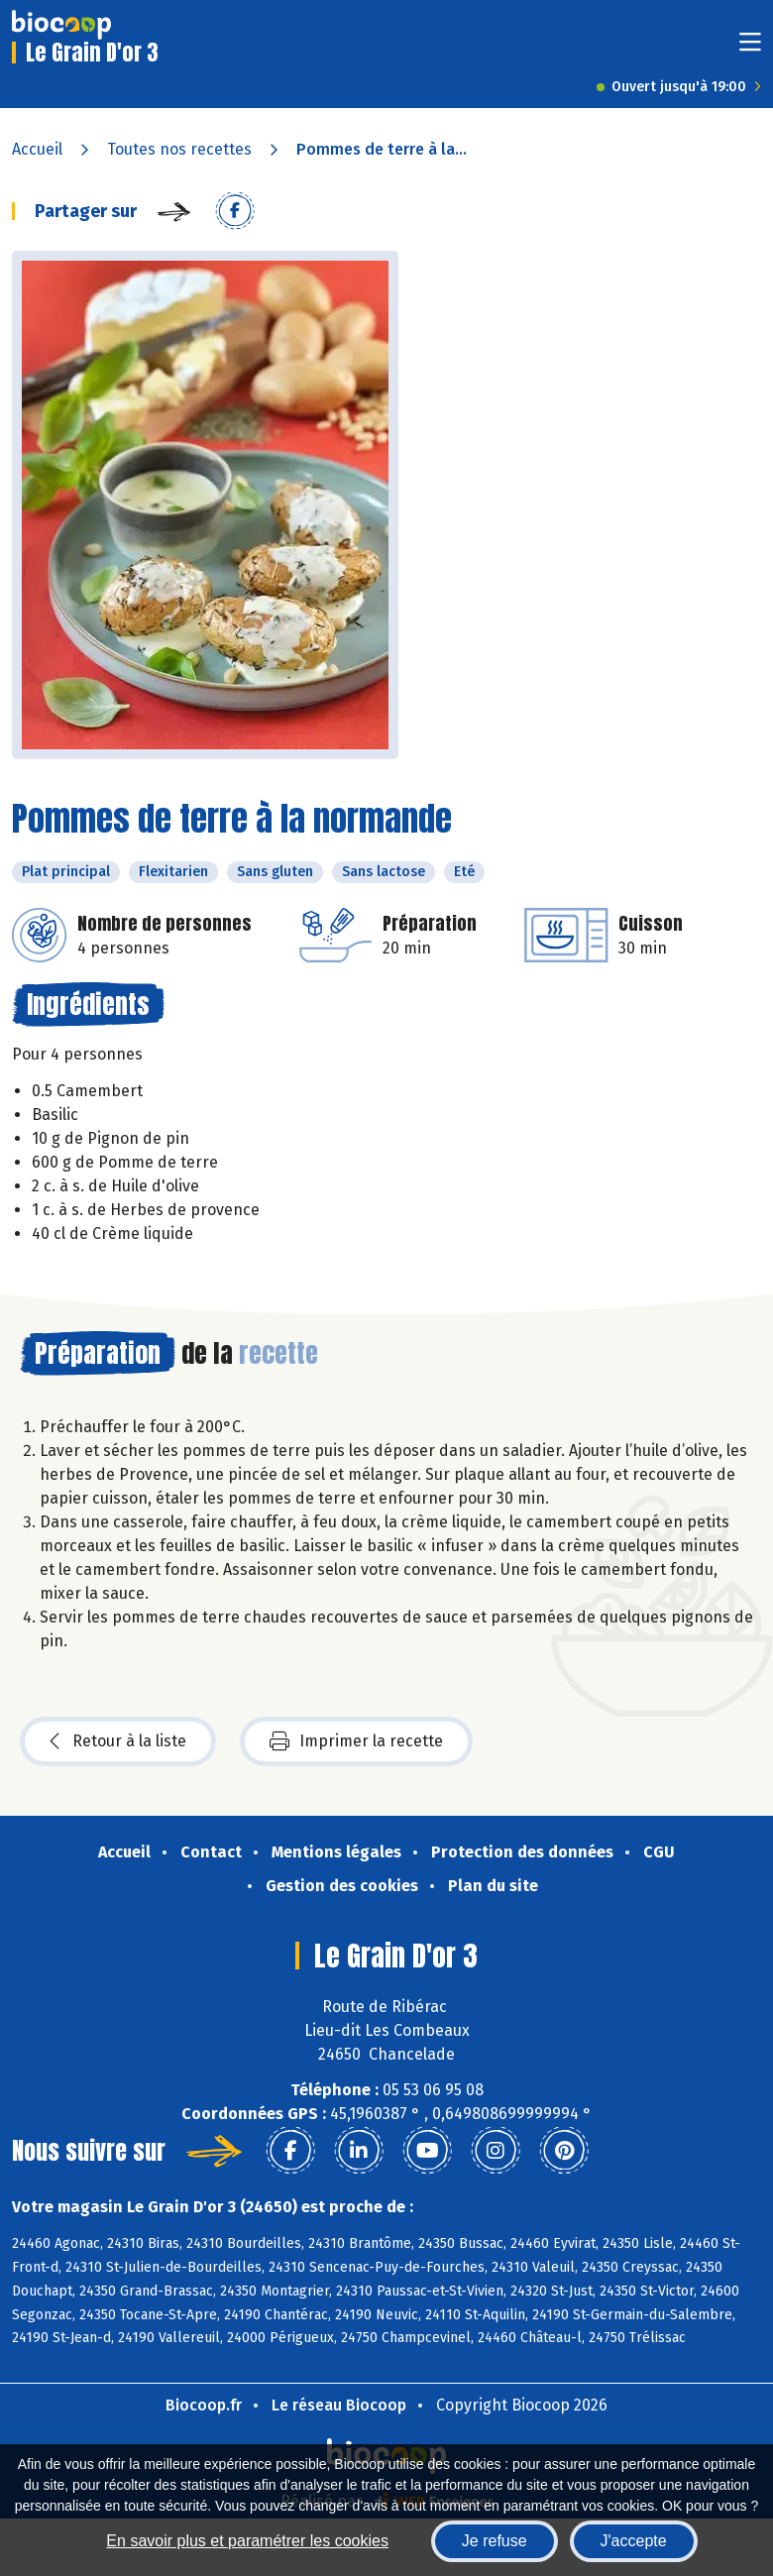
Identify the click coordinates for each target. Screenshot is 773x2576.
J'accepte (634, 2540)
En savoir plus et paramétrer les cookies (247, 2540)
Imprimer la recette (356, 1741)
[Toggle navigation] (750, 48)
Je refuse (494, 2540)
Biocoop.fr (204, 2405)
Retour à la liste (118, 1741)
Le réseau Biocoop (339, 2405)
